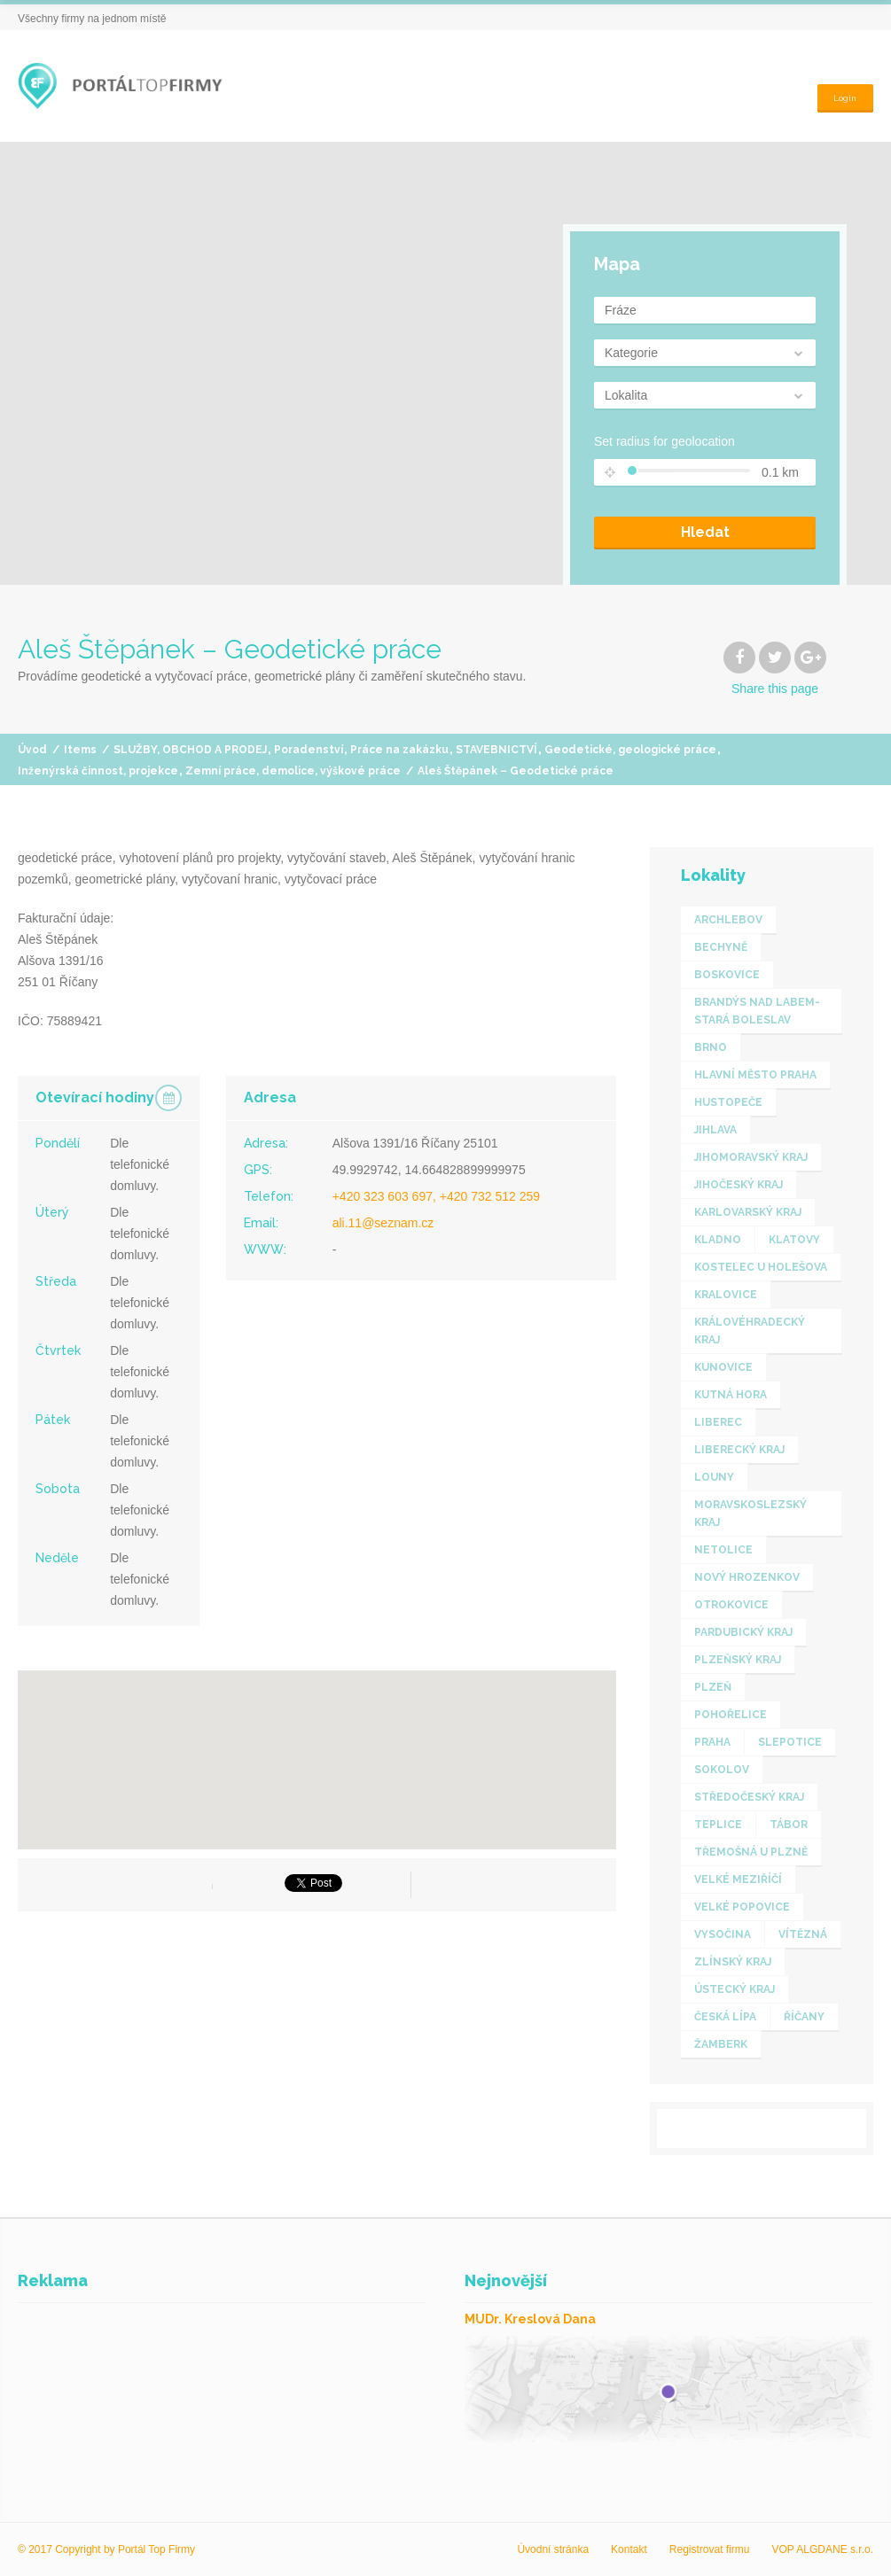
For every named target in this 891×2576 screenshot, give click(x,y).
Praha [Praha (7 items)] (712, 1742)
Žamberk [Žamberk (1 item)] (720, 2044)
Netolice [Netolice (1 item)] (723, 1550)
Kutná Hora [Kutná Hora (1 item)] (730, 1395)
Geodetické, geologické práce (630, 749)
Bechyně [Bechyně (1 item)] (720, 947)
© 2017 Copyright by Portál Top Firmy (106, 2549)
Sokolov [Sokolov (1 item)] (721, 1769)
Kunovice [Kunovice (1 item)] (723, 1367)
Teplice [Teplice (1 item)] (718, 1824)
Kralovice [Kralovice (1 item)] (725, 1294)
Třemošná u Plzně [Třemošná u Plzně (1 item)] (751, 1852)
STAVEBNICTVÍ (496, 749)
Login (841, 85)
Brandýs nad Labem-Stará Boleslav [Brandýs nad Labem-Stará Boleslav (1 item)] (757, 1011)
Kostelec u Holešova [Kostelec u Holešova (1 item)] (760, 1267)
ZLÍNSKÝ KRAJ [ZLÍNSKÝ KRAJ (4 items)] (732, 1962)
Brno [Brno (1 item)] (710, 1047)
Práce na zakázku (399, 749)
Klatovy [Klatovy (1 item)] (794, 1240)
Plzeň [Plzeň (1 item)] (712, 1687)
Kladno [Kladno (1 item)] (717, 1240)
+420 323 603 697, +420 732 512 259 (436, 1196)
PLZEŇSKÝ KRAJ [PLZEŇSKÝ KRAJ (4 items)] (737, 1660)
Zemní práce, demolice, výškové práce (293, 771)
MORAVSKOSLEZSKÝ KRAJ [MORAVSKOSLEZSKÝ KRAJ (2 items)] (750, 1513)
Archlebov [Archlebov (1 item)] (728, 920)
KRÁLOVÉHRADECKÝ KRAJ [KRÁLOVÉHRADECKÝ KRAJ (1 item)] (749, 1331)
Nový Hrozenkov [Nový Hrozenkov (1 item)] (747, 1577)
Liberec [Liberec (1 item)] (718, 1422)
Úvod (32, 749)
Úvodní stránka (553, 2549)
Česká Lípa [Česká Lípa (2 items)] (725, 2017)
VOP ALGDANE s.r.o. (823, 2549)
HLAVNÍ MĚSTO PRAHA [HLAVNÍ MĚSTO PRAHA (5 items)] (755, 1075)
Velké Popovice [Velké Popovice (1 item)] (742, 1907)
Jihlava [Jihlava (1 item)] (715, 1130)
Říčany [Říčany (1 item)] (804, 2017)
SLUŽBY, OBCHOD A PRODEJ (190, 749)
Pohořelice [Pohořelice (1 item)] (730, 1714)
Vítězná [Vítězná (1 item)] (802, 1934)
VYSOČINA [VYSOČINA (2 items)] (722, 1934)
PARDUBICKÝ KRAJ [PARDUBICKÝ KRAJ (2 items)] (743, 1632)
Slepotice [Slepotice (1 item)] (790, 1742)
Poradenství (308, 749)
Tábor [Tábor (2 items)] (789, 1824)
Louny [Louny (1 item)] (714, 1477)
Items (80, 749)
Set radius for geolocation (664, 441)
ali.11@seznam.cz (383, 1223)
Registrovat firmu (709, 2549)
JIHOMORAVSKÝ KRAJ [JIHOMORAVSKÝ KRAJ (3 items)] (751, 1157)
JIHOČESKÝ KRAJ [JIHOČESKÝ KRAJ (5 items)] (738, 1185)
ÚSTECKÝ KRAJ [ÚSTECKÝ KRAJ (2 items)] (734, 1989)
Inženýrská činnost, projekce (98, 771)
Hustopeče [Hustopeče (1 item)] (728, 1102)
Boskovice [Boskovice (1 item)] (727, 975)
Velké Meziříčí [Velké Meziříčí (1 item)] (738, 1879)
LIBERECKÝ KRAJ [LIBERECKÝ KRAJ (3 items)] (739, 1450)
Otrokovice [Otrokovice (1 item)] (731, 1605)
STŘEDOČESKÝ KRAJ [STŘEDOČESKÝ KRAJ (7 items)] (749, 1797)
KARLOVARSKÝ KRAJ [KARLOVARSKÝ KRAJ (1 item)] (747, 1212)
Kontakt (629, 2549)
